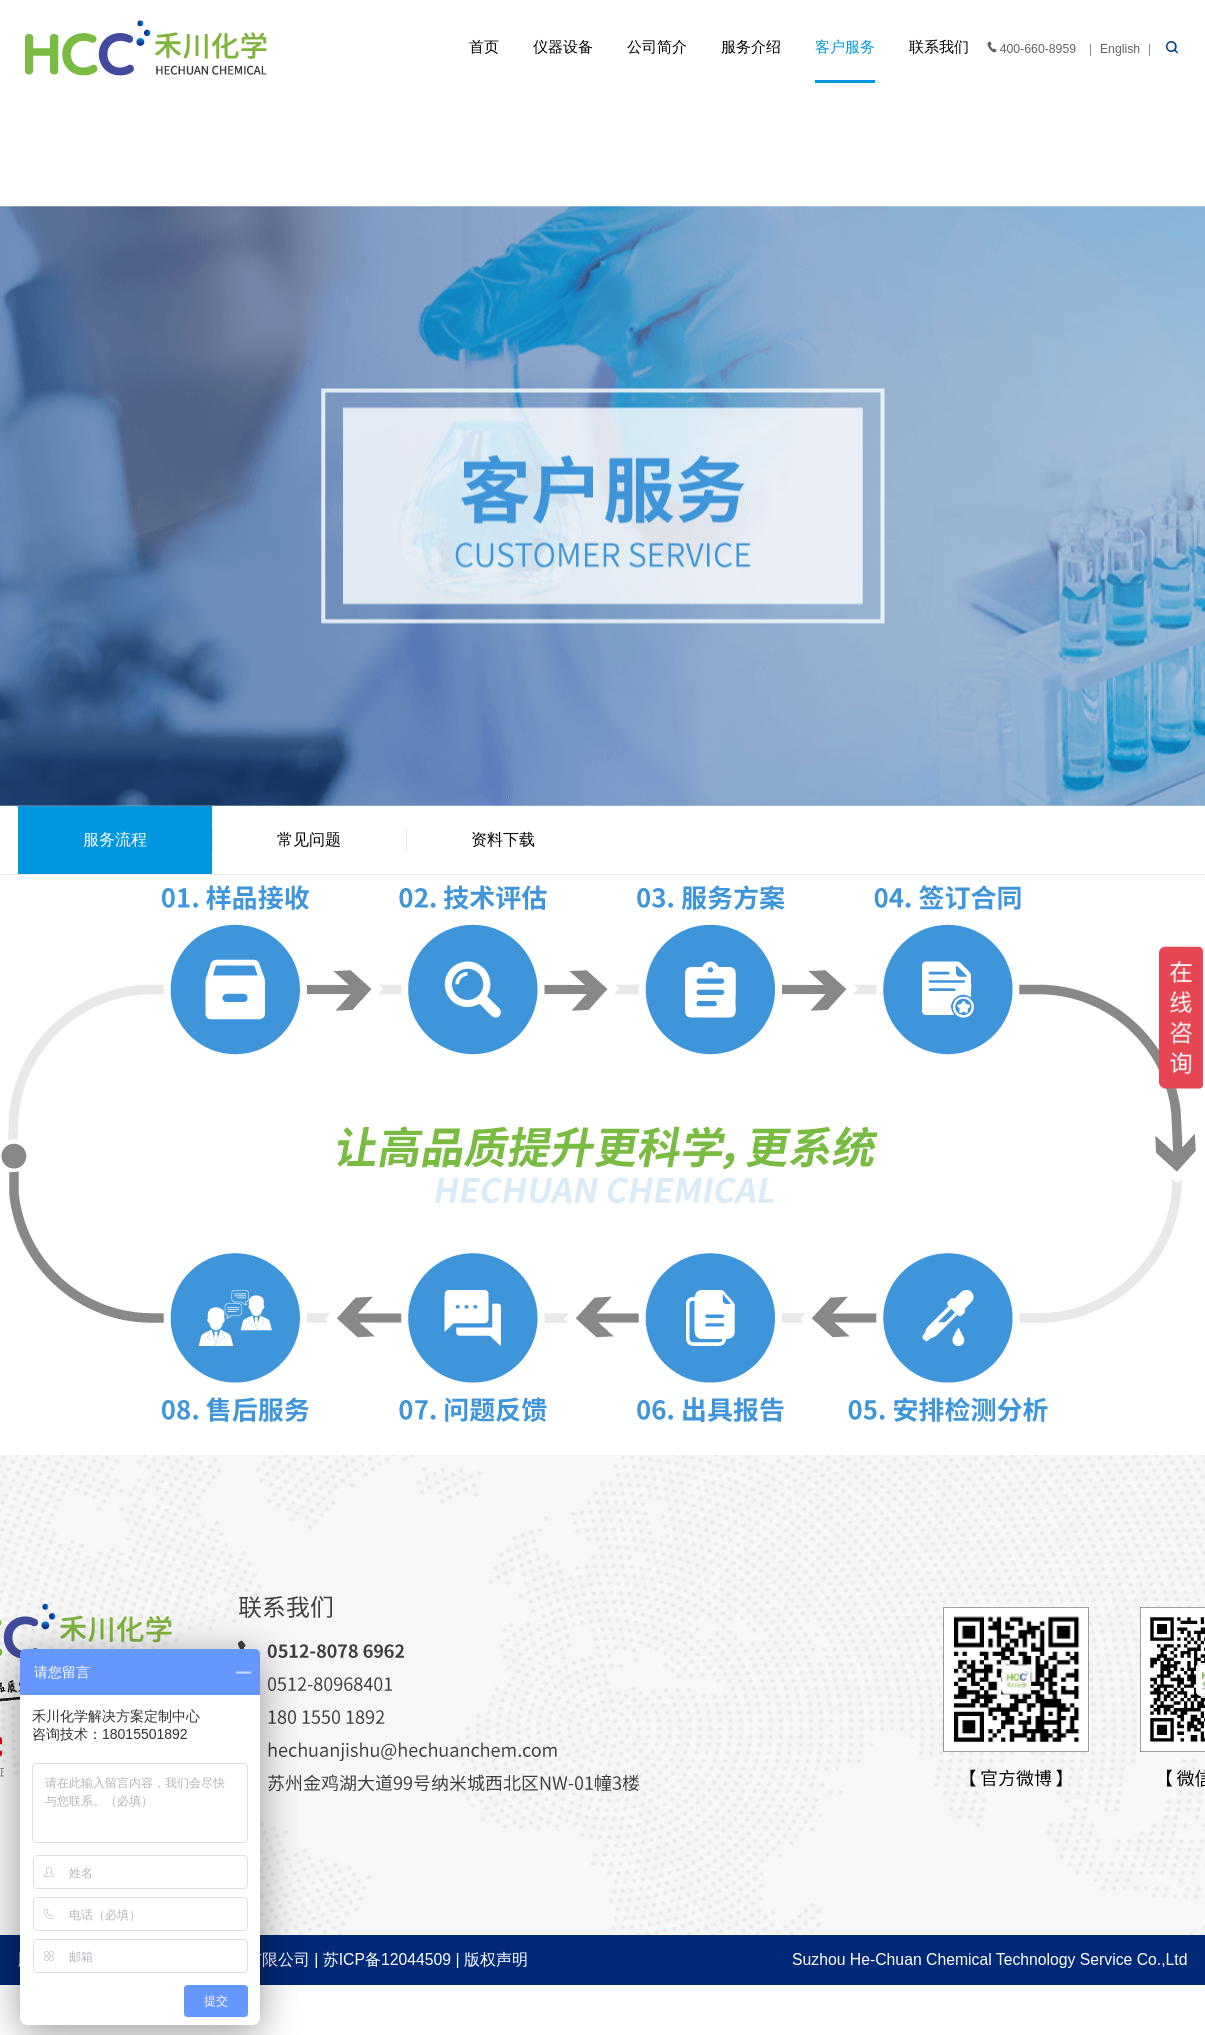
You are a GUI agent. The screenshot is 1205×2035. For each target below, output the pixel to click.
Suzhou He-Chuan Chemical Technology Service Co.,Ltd (989, 1959)
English (1120, 49)
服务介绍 (751, 47)
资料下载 (503, 839)
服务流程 (115, 839)
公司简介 (657, 47)
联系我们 (939, 47)
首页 (484, 47)
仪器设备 (563, 47)
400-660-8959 (1030, 47)
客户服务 (845, 47)
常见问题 (309, 839)
